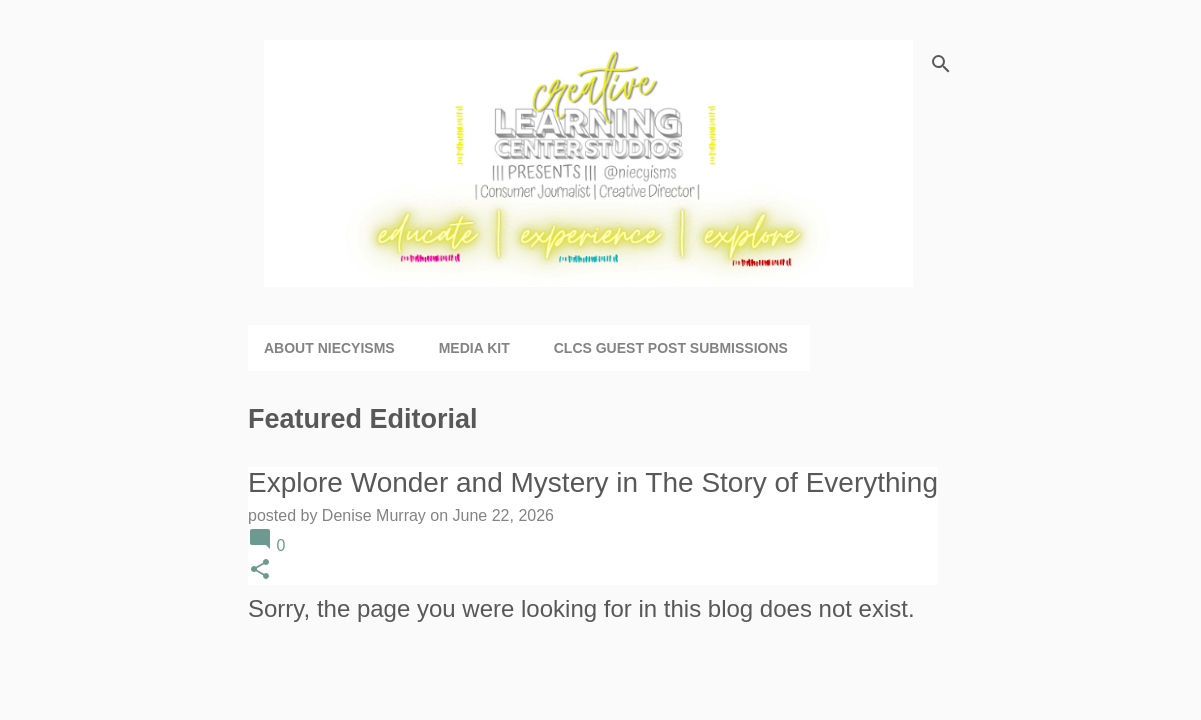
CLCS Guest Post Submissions (671, 348)
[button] (260, 571)
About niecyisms (329, 348)
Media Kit (474, 348)
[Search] (941, 64)
